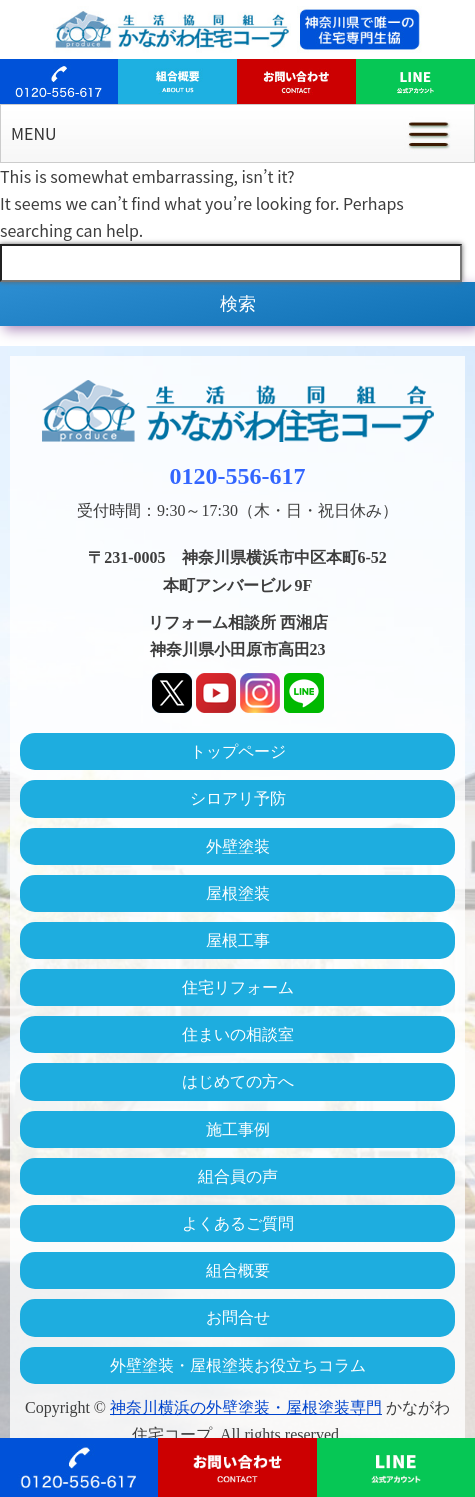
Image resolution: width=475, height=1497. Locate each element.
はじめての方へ (238, 1081)
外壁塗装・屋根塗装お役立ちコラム (238, 1365)
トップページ (238, 751)
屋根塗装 (238, 893)
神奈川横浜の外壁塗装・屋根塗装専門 (246, 1407)
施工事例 (238, 1129)
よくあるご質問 (238, 1223)
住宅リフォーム (238, 987)
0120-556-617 (238, 476)
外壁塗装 (238, 846)
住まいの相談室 (238, 1034)
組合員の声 (238, 1176)
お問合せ (238, 1317)
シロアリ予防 (238, 798)
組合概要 (238, 1270)
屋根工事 (238, 940)
